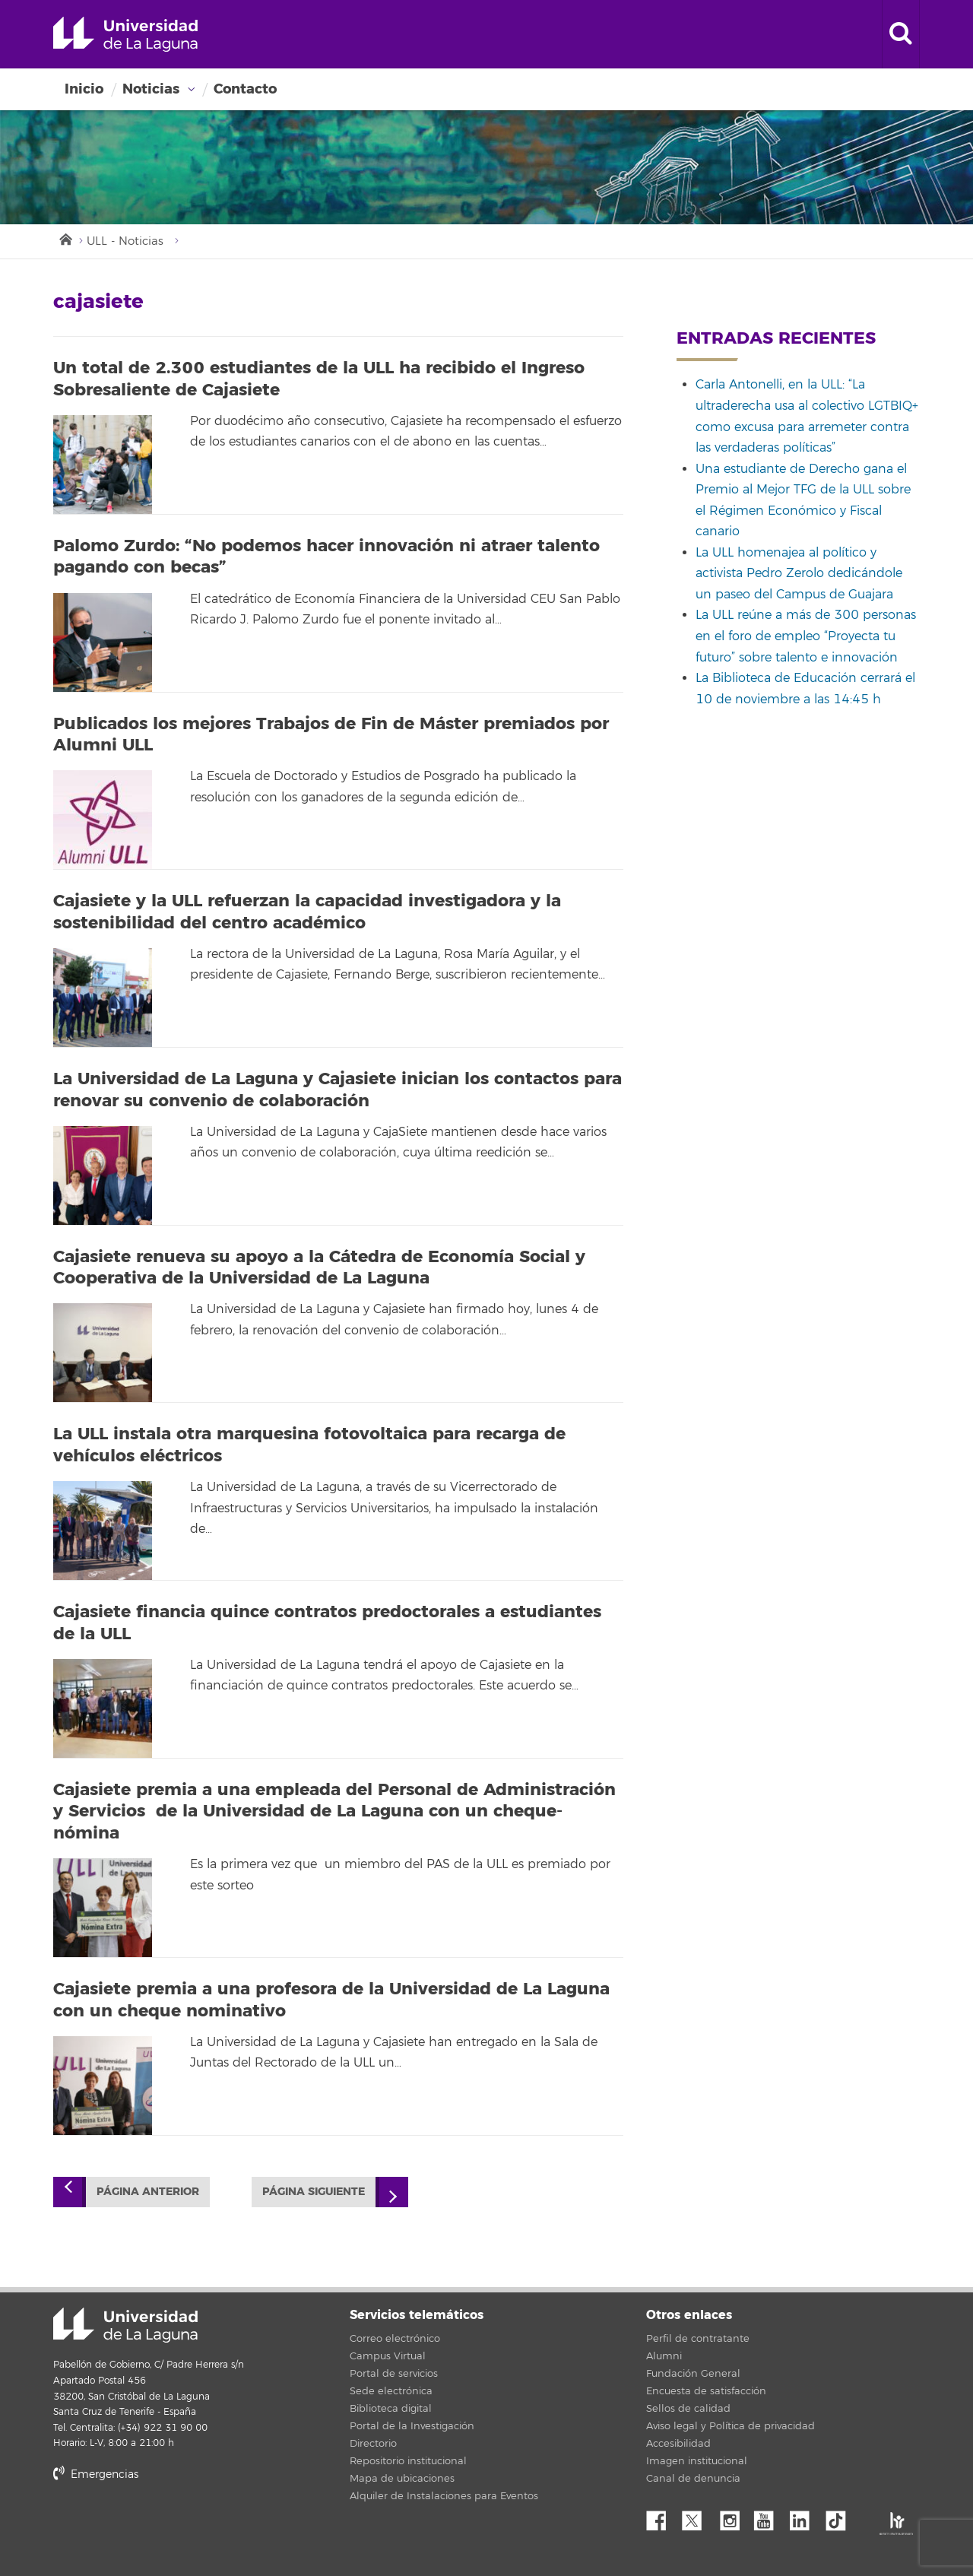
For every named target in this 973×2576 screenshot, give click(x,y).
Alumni (664, 2356)
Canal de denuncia (693, 2479)
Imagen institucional (696, 2461)
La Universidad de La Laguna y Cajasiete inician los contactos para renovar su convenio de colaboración (337, 1090)
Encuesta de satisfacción (706, 2391)
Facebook (662, 2516)
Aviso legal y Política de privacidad (730, 2426)
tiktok (841, 2516)
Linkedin (805, 2516)
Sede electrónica (391, 2391)
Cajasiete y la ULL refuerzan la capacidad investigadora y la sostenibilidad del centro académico (307, 912)
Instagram (734, 2516)
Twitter (698, 2516)
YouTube (769, 2516)
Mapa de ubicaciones (402, 2479)
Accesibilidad (678, 2444)
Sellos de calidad (688, 2409)
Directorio (373, 2444)
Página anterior (148, 2191)
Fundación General (693, 2374)
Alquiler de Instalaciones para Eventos (444, 2496)
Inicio (84, 89)
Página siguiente (313, 2191)
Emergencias (95, 2474)
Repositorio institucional (408, 2461)
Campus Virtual (388, 2356)
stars (167, 2526)
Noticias (150, 89)
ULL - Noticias (125, 241)
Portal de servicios (394, 2374)
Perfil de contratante (698, 2339)
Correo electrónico (395, 2339)
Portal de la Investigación (412, 2426)
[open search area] (901, 34)
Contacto (245, 89)
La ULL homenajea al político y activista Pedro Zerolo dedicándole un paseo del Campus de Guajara (799, 573)
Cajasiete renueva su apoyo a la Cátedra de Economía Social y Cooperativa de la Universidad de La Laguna (319, 1268)
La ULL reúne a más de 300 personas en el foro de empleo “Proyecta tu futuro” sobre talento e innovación (806, 636)
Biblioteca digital (391, 2409)
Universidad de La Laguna (125, 34)
